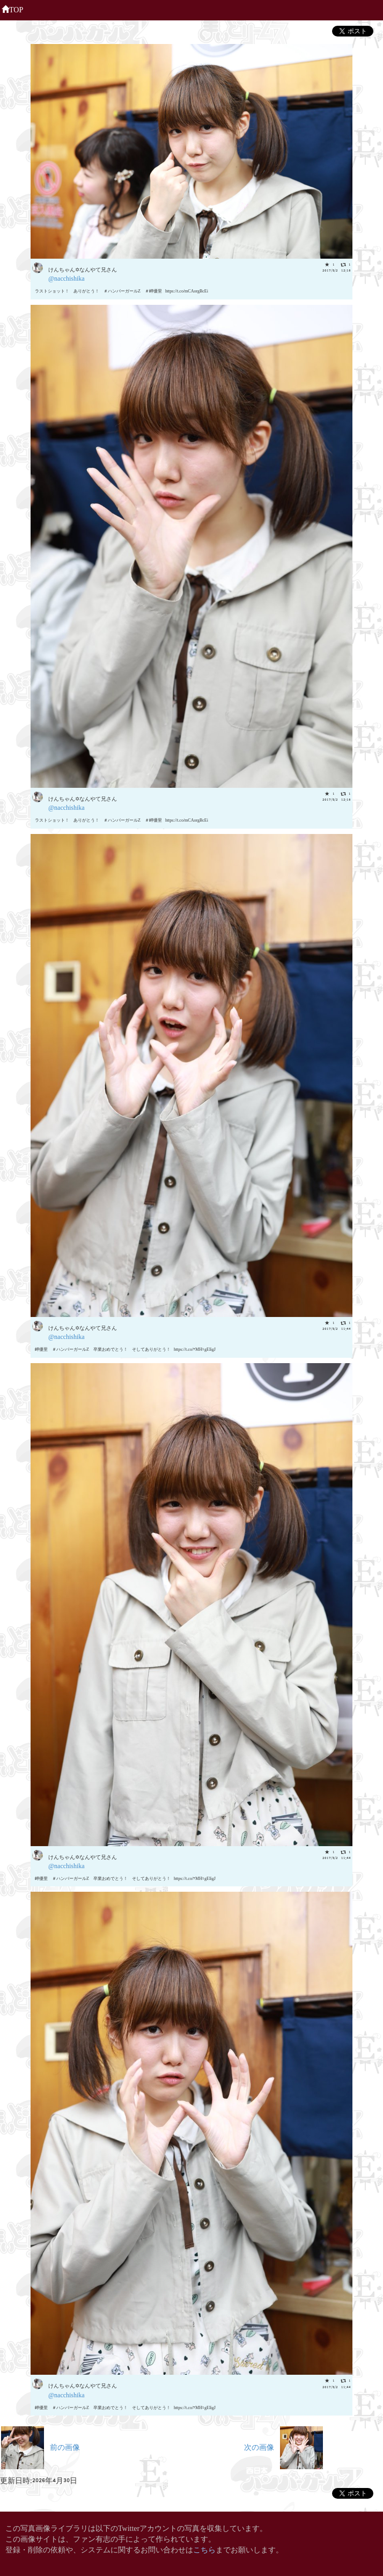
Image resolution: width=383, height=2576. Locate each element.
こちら (204, 2548)
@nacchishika (66, 278)
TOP (12, 8)
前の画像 (40, 2446)
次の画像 (283, 2446)
